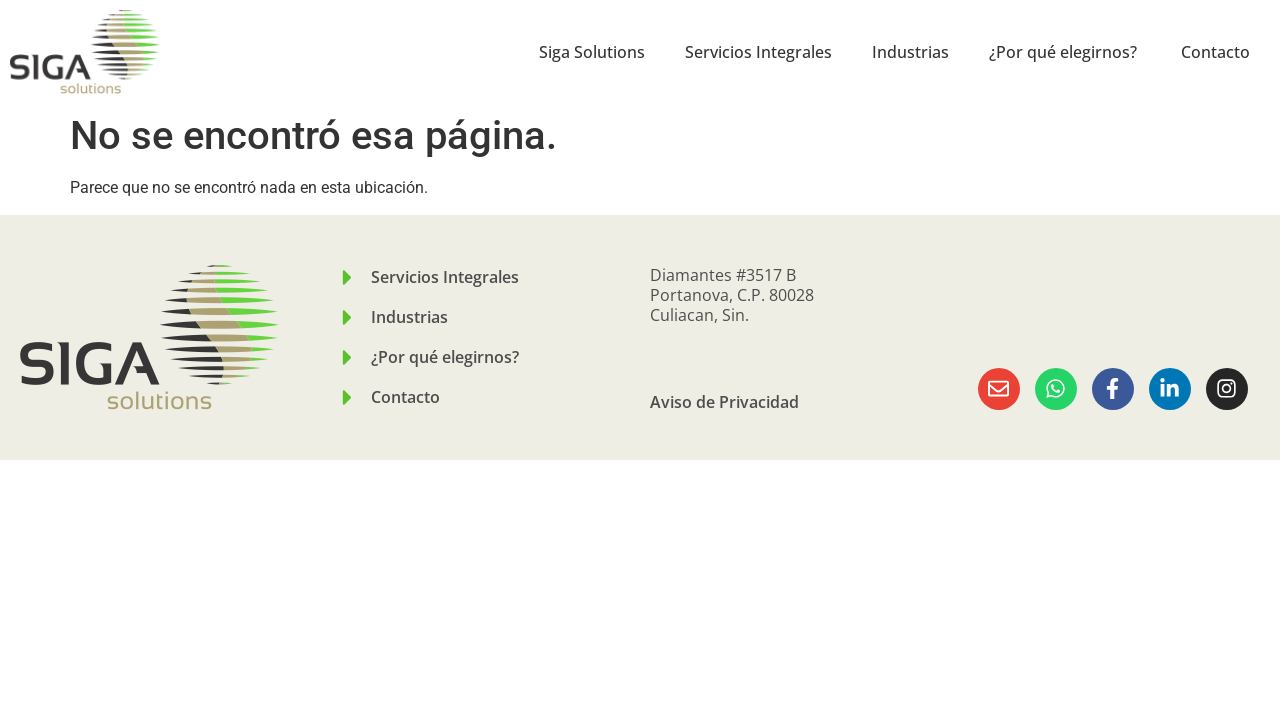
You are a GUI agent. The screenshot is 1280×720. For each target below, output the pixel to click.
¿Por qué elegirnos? (1065, 52)
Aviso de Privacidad (724, 402)
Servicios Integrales (758, 52)
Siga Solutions (592, 52)
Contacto (1215, 52)
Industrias (910, 52)
